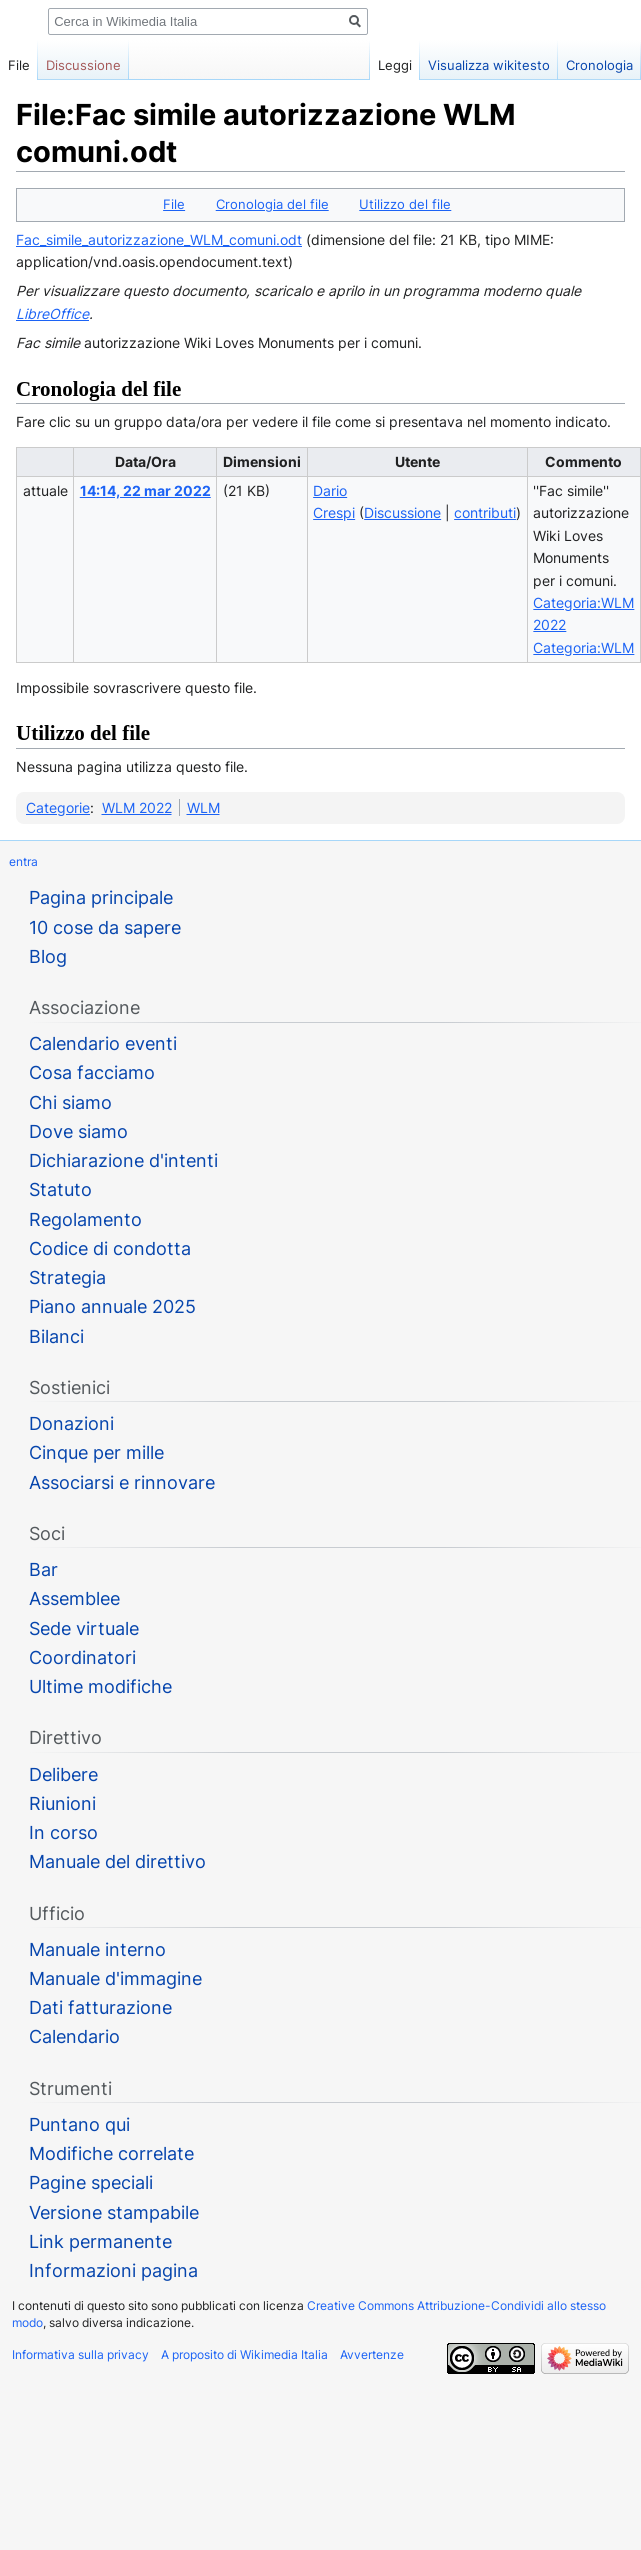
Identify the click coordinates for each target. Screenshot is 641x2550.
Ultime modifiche (100, 1686)
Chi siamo (70, 1102)
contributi (485, 512)
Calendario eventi (103, 1043)
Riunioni (62, 1803)
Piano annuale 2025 (112, 1306)
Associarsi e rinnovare (122, 1482)
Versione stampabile (114, 2212)
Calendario (74, 2036)
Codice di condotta (110, 1248)
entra (23, 861)
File (174, 204)
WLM (203, 807)
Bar (43, 1569)
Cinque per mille (96, 1452)
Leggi (378, 65)
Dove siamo (78, 1131)
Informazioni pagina (113, 2270)
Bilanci (56, 1336)
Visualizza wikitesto (472, 65)
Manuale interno (97, 1949)
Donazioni (71, 1423)
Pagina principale (101, 897)
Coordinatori (82, 1657)
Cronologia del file (272, 204)
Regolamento (85, 1219)
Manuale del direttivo (117, 1861)
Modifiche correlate (111, 2153)
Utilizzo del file (405, 204)
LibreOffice (52, 313)
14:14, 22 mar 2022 (145, 490)
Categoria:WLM (583, 647)
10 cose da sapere (105, 927)
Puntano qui (79, 2124)
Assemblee (74, 1598)
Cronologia (582, 65)
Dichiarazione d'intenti (123, 1160)
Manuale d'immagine (115, 1978)
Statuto (60, 1189)
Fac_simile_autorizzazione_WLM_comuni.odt (159, 239)
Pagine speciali (91, 2182)
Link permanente (100, 2241)
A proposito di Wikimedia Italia (244, 2354)
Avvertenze (372, 2354)
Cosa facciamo (92, 1072)
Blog (48, 956)
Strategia (67, 1277)
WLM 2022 (137, 807)
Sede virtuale (84, 1628)
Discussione (402, 512)
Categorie (58, 807)
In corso (63, 1832)
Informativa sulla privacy (80, 2354)
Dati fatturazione (100, 2007)
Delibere (63, 1774)
